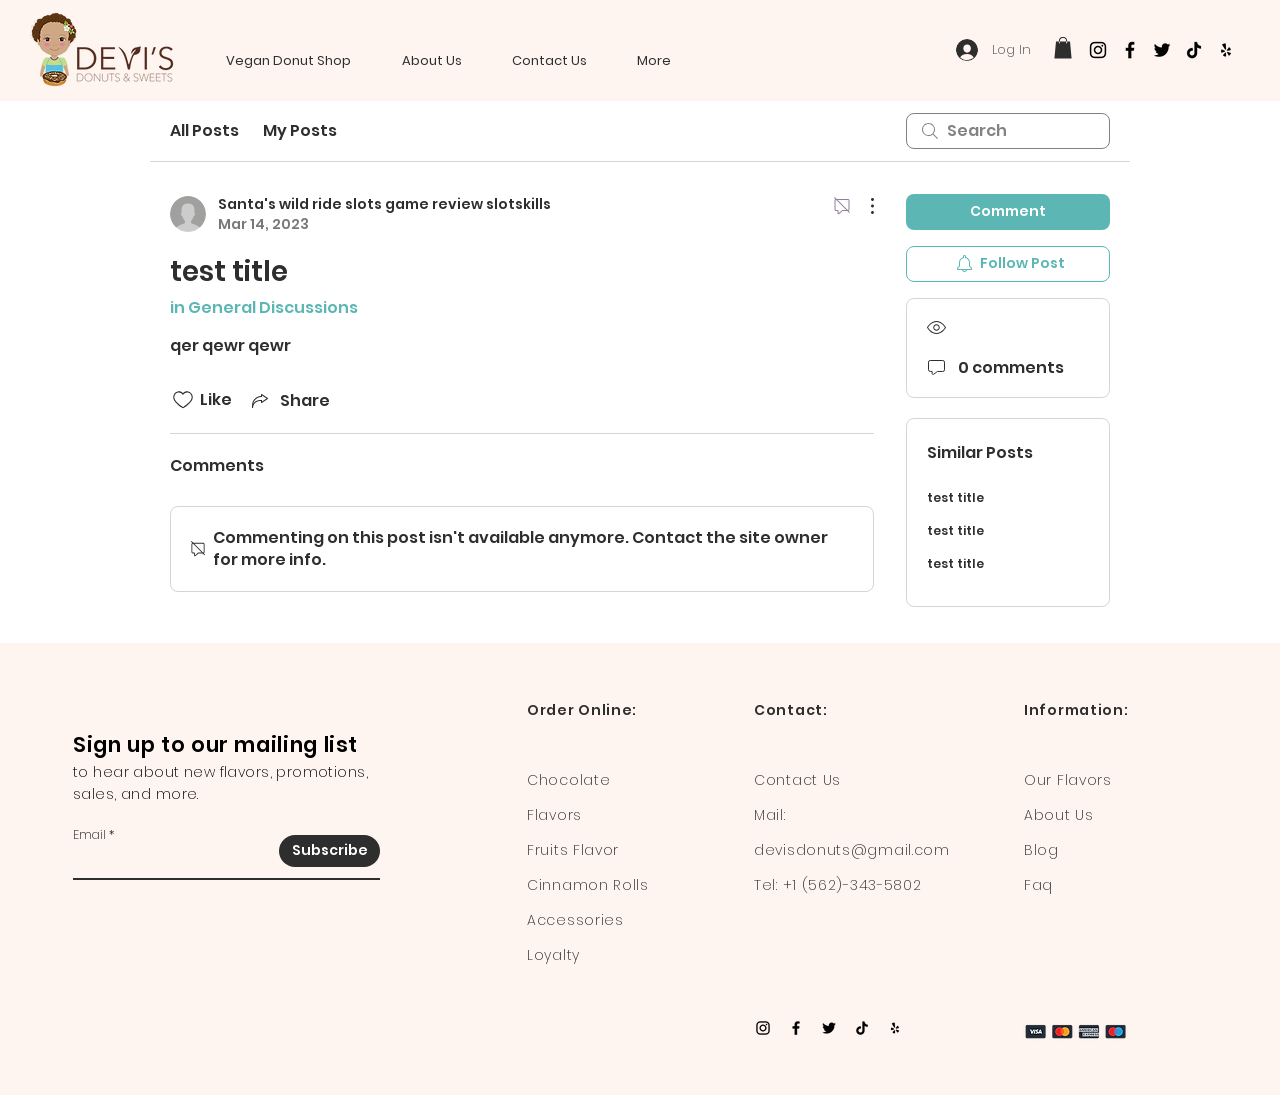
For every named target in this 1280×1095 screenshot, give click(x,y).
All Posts (204, 130)
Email (89, 835)
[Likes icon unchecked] (183, 400)
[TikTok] (1194, 50)
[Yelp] (1226, 50)
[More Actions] (862, 206)
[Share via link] (289, 400)
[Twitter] (1162, 50)
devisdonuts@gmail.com (852, 850)
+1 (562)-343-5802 (852, 885)
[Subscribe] (329, 851)
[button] (1063, 48)
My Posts (300, 130)
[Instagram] (1098, 50)
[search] (1008, 131)
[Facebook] (1130, 50)
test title (955, 497)
